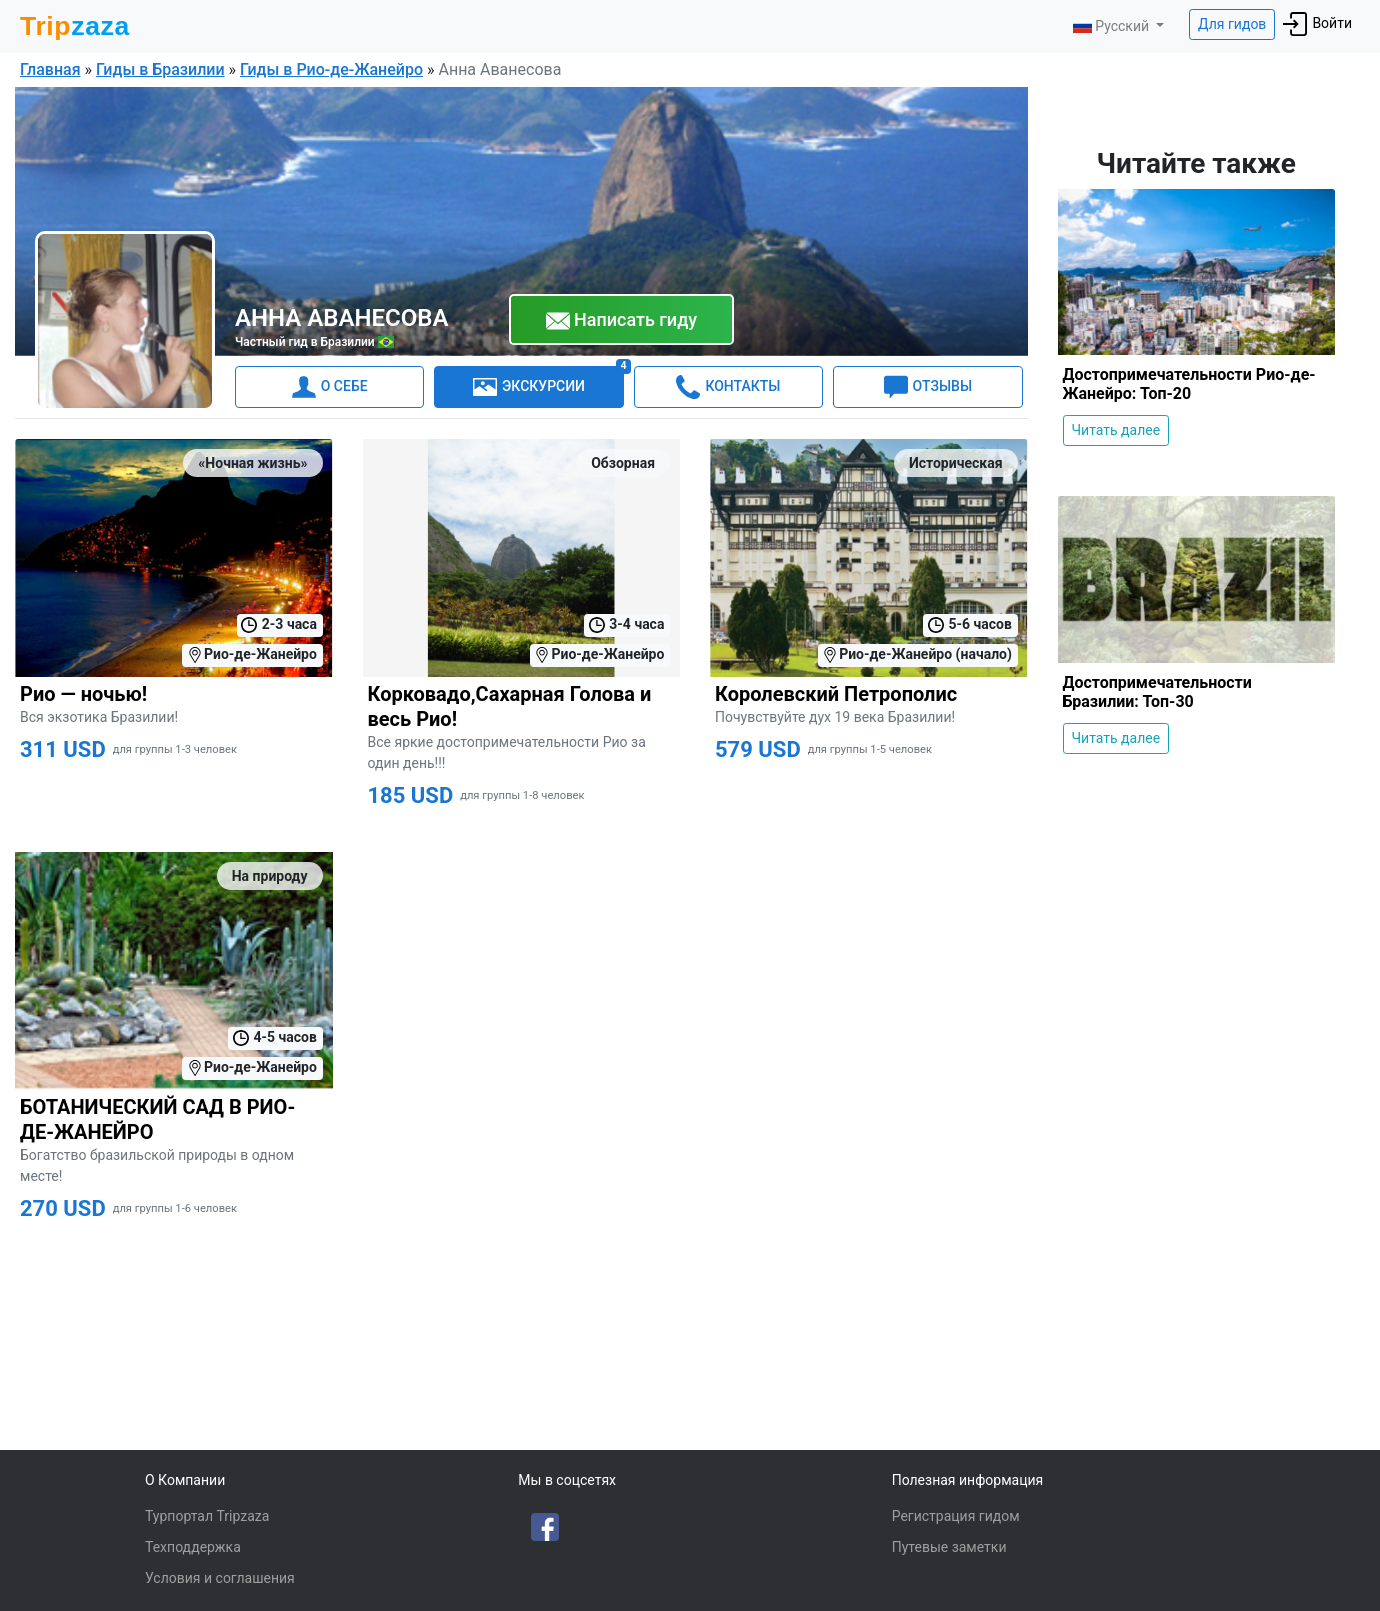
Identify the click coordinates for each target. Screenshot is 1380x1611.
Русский (1112, 26)
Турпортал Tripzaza (207, 1516)
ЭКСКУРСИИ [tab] (548, 382)
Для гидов (1232, 24)
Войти (1317, 24)
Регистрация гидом (956, 1516)
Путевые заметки (949, 1547)
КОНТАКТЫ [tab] (728, 387)
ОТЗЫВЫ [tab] (928, 387)
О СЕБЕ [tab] (330, 387)
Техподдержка (193, 1547)
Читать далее (1116, 430)
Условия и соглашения (220, 1578)
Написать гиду (622, 321)
